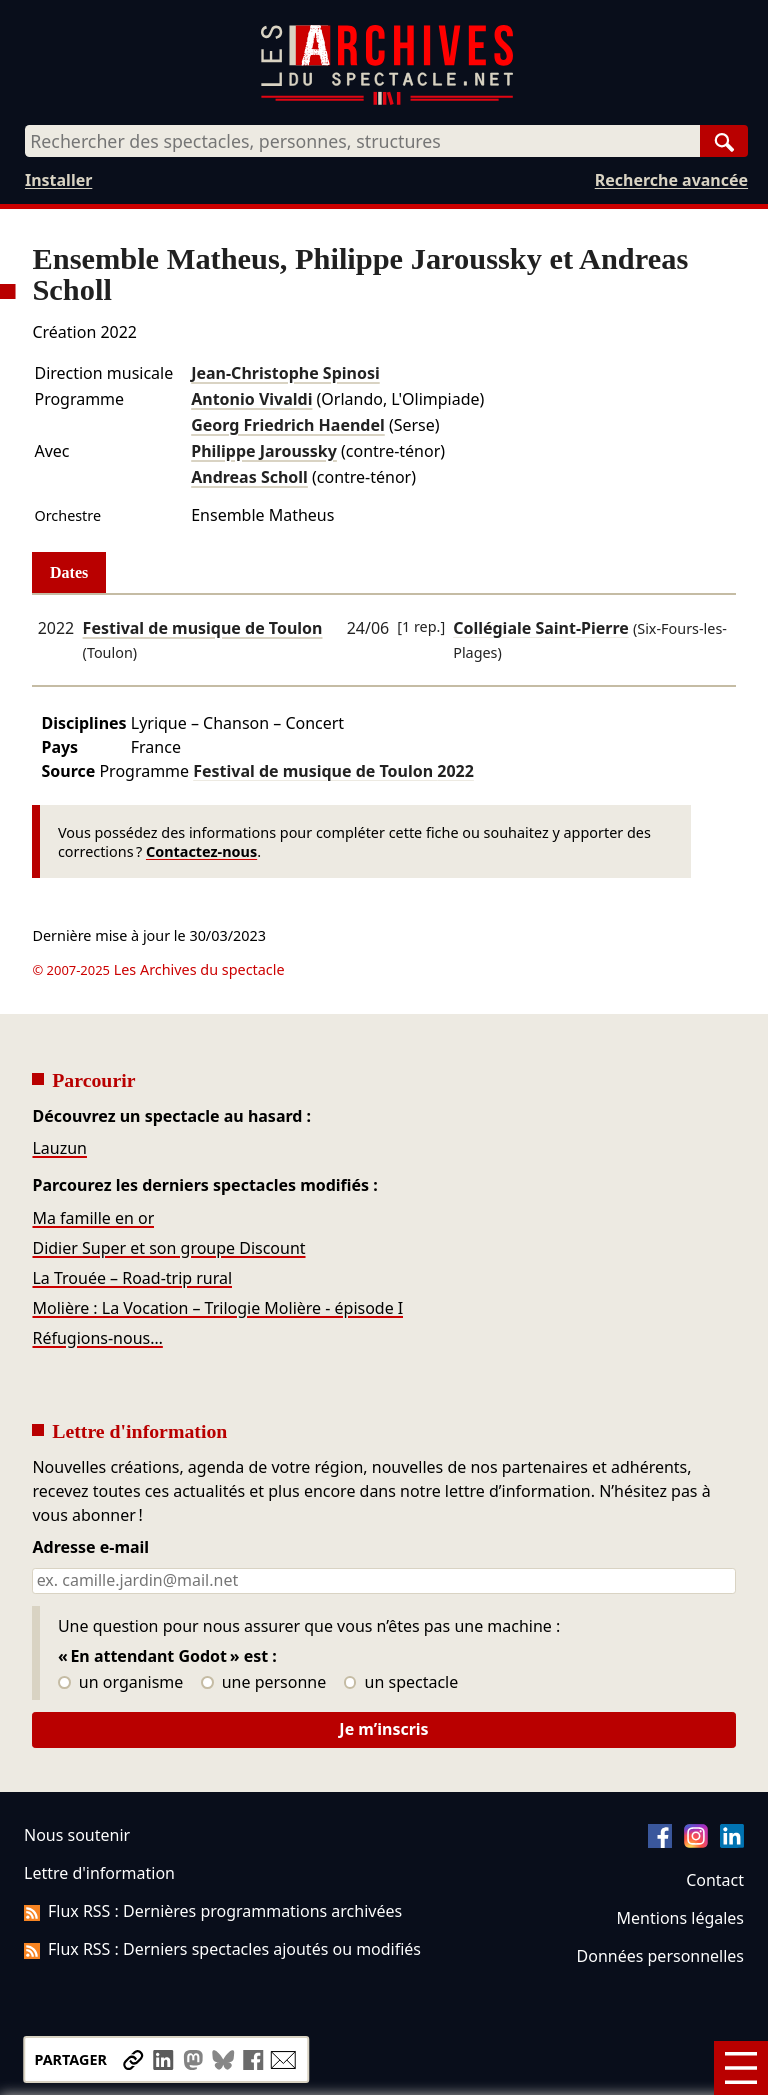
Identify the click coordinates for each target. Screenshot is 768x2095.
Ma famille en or (93, 1218)
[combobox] (362, 141)
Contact (715, 1880)
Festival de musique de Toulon (203, 628)
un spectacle (401, 1683)
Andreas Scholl (249, 477)
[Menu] (741, 2068)
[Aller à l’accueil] (387, 100)
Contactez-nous (201, 851)
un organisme (120, 1683)
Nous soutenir (77, 1835)
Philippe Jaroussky (264, 451)
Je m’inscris (383, 1729)
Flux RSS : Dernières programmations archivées (213, 1911)
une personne (263, 1683)
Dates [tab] (69, 572)
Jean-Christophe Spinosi (285, 373)
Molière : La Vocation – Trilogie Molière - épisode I (217, 1308)
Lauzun (59, 1148)
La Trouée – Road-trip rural (132, 1278)
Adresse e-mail (90, 1548)
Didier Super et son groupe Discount (168, 1248)
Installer (58, 180)
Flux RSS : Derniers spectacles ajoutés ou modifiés (222, 1949)
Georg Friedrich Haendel (288, 425)
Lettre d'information (99, 1873)
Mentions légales (680, 1918)
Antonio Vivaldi (251, 399)
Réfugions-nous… (97, 1338)
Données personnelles (660, 1956)
